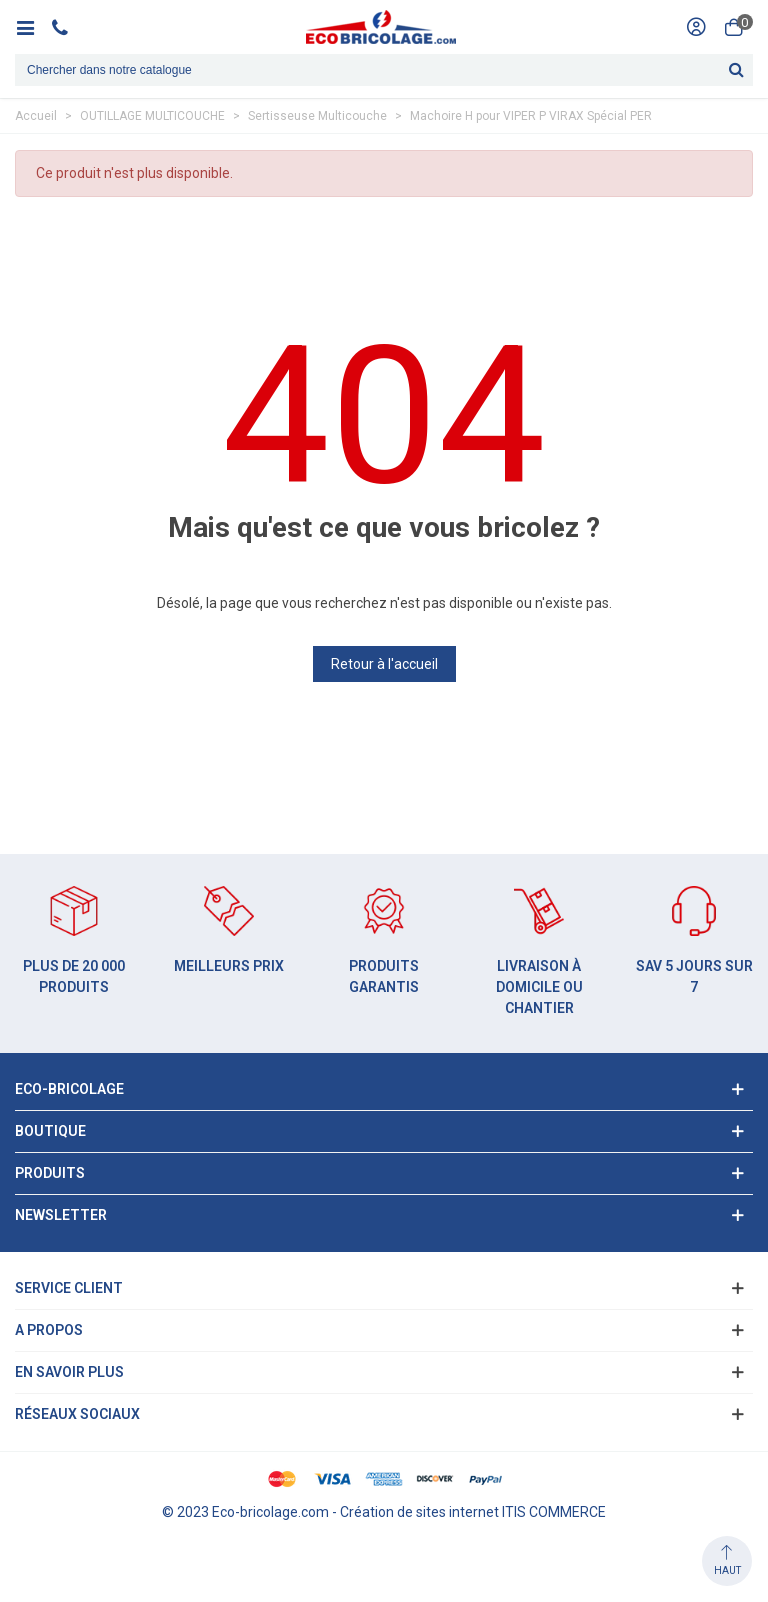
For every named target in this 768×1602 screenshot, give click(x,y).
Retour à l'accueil (384, 664)
